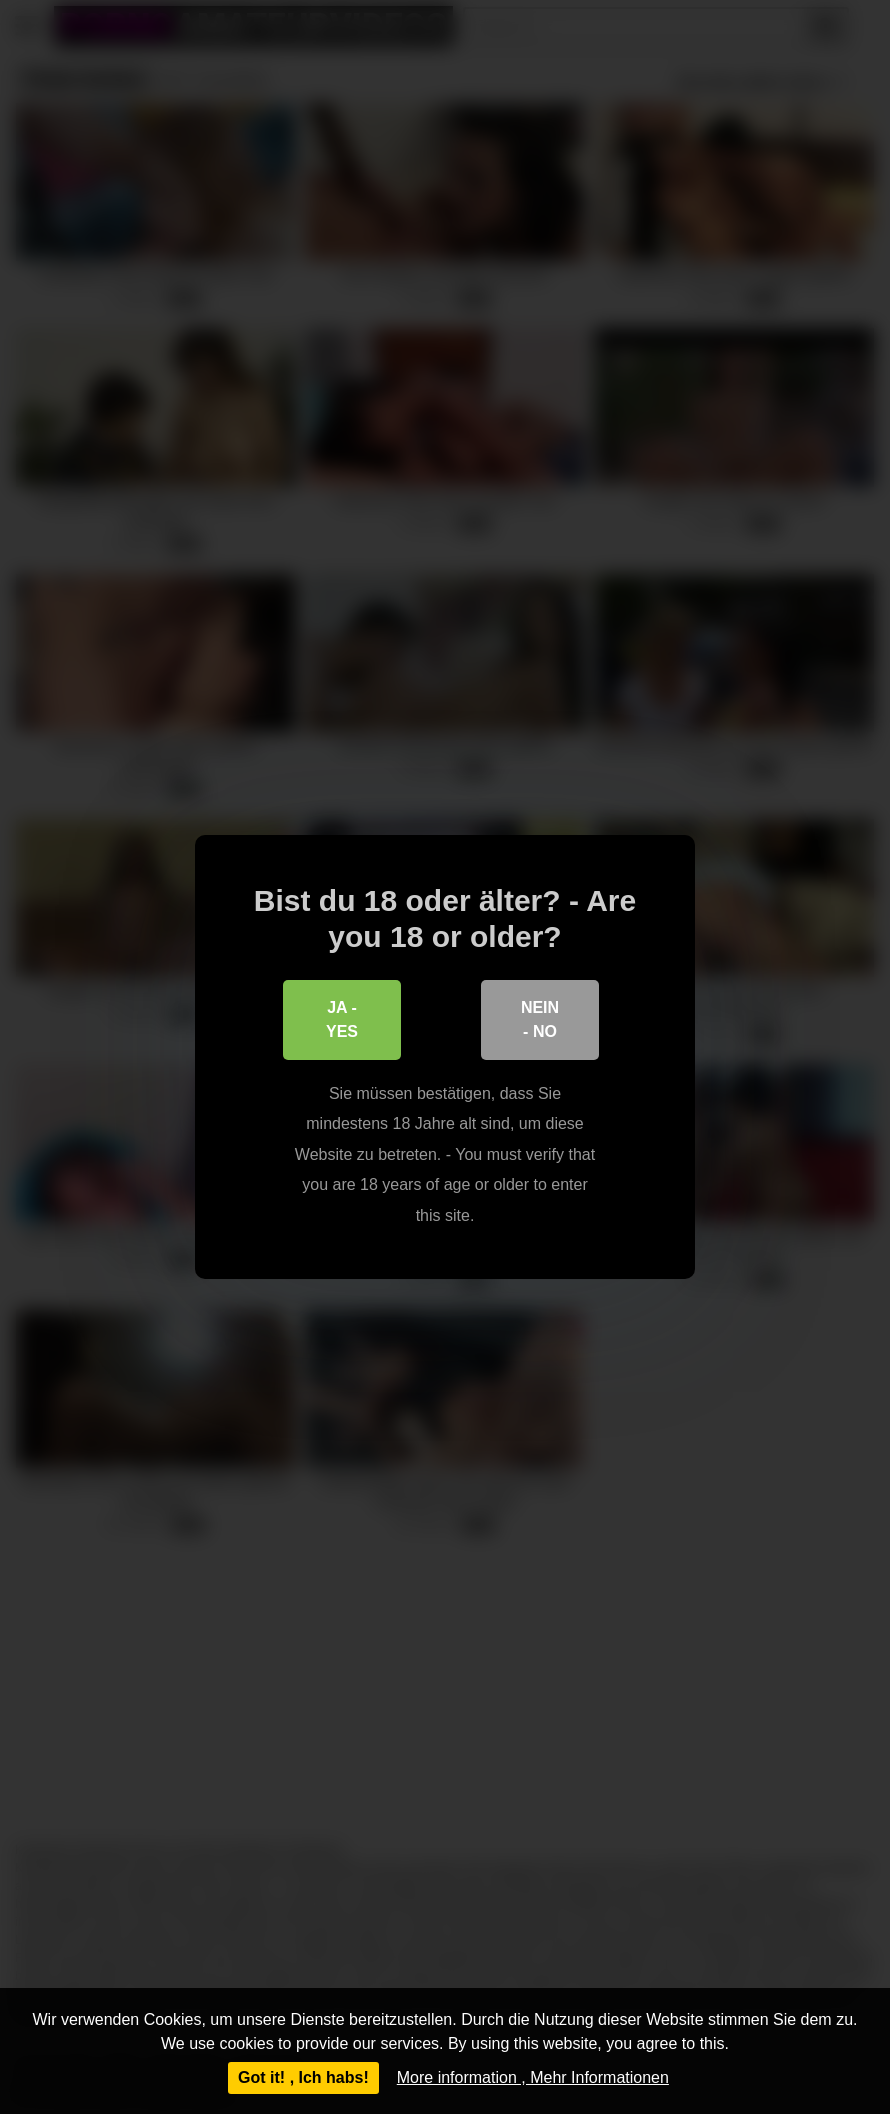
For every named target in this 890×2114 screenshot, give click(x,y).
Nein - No (540, 1019)
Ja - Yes (342, 1019)
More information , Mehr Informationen (533, 2077)
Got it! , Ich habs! (303, 2077)
